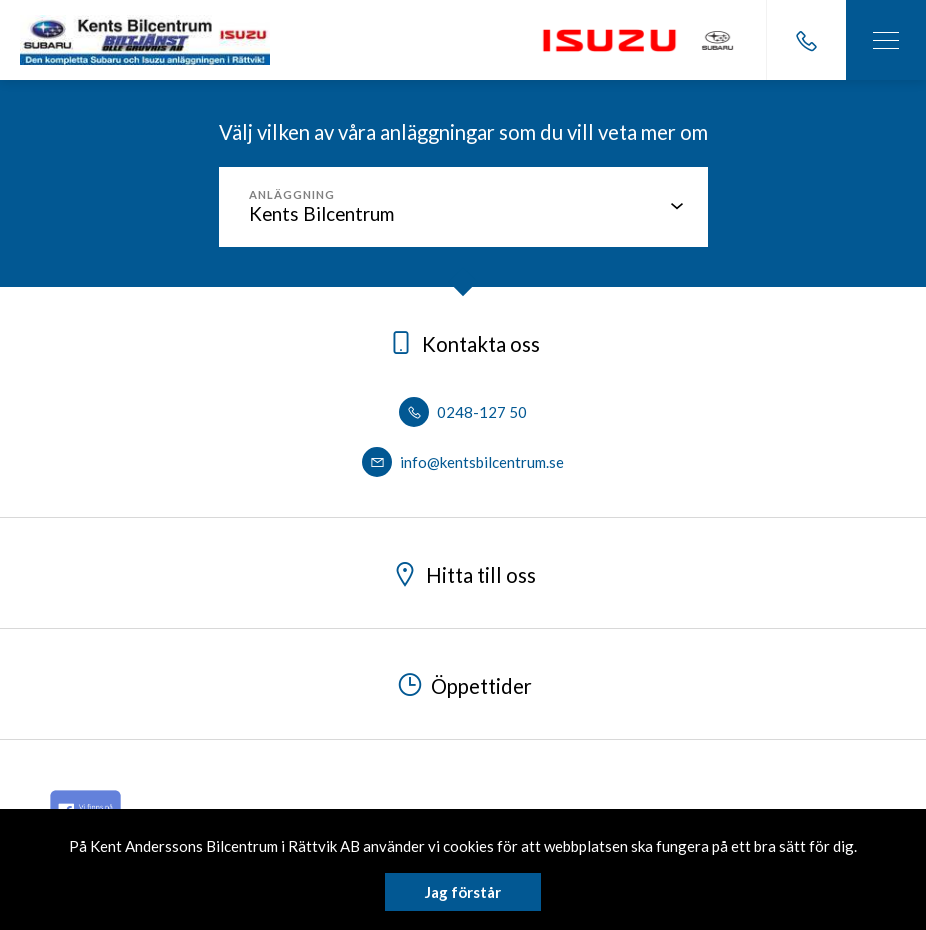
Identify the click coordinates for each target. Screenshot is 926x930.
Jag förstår (463, 892)
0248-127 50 (463, 412)
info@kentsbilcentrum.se (463, 462)
